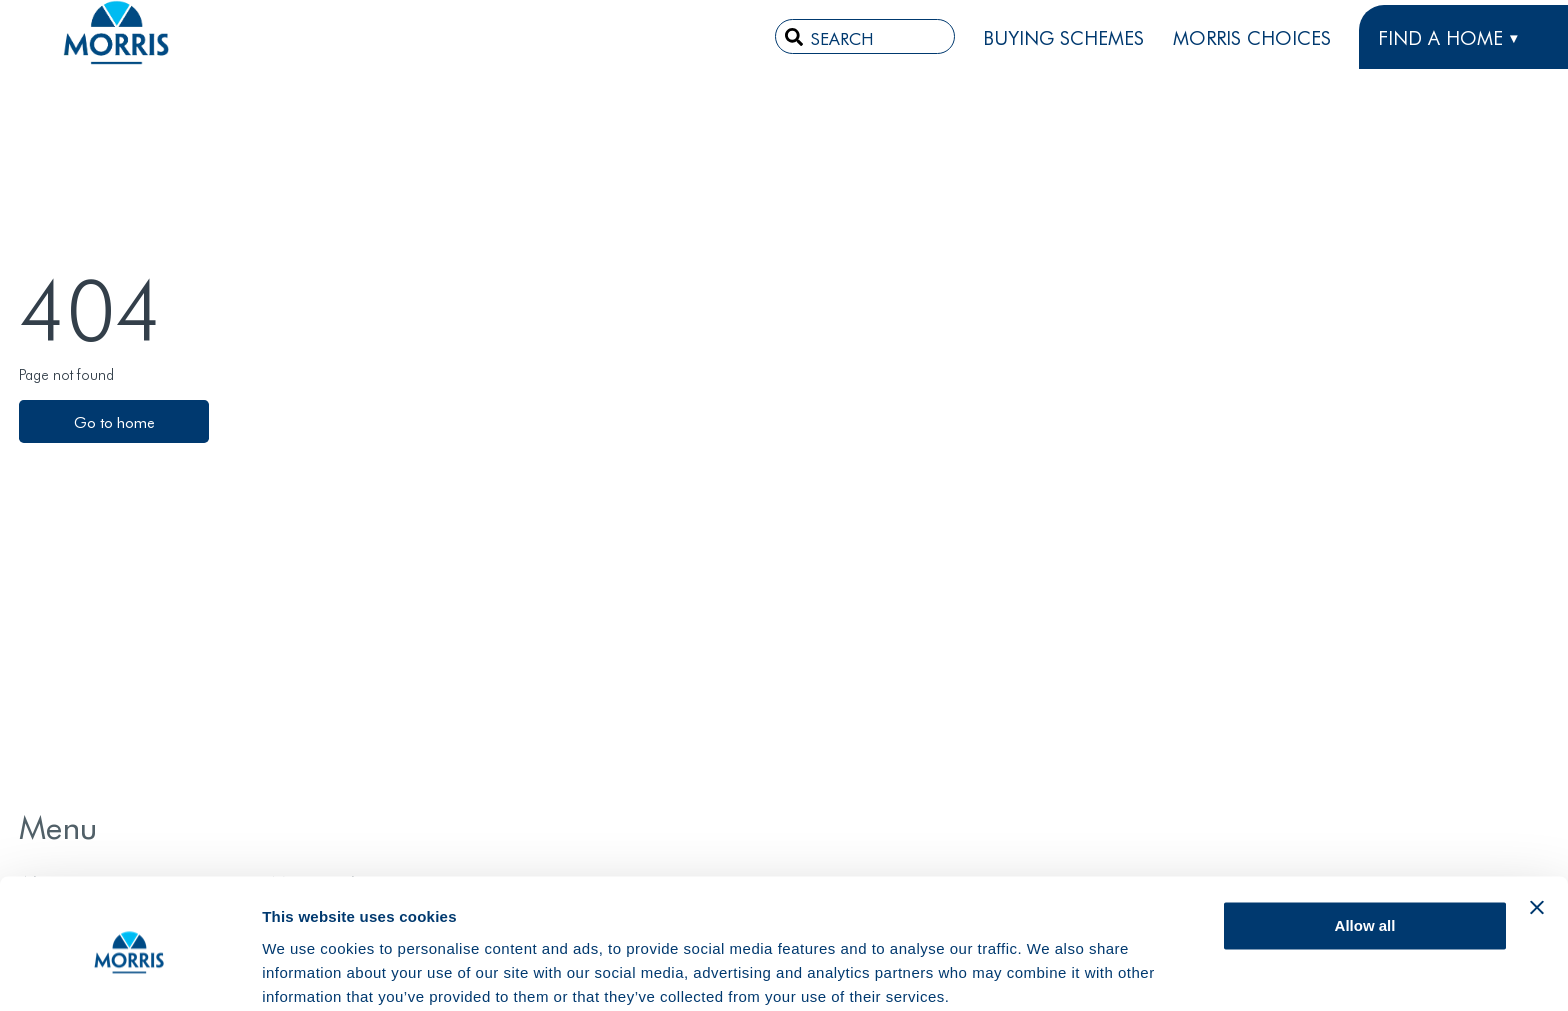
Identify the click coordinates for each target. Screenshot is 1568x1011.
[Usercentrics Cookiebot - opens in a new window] (129, 972)
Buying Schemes (1063, 37)
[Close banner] (1537, 827)
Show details (308, 971)
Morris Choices (1252, 37)
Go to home (114, 421)
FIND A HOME (1440, 37)
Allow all (1365, 845)
